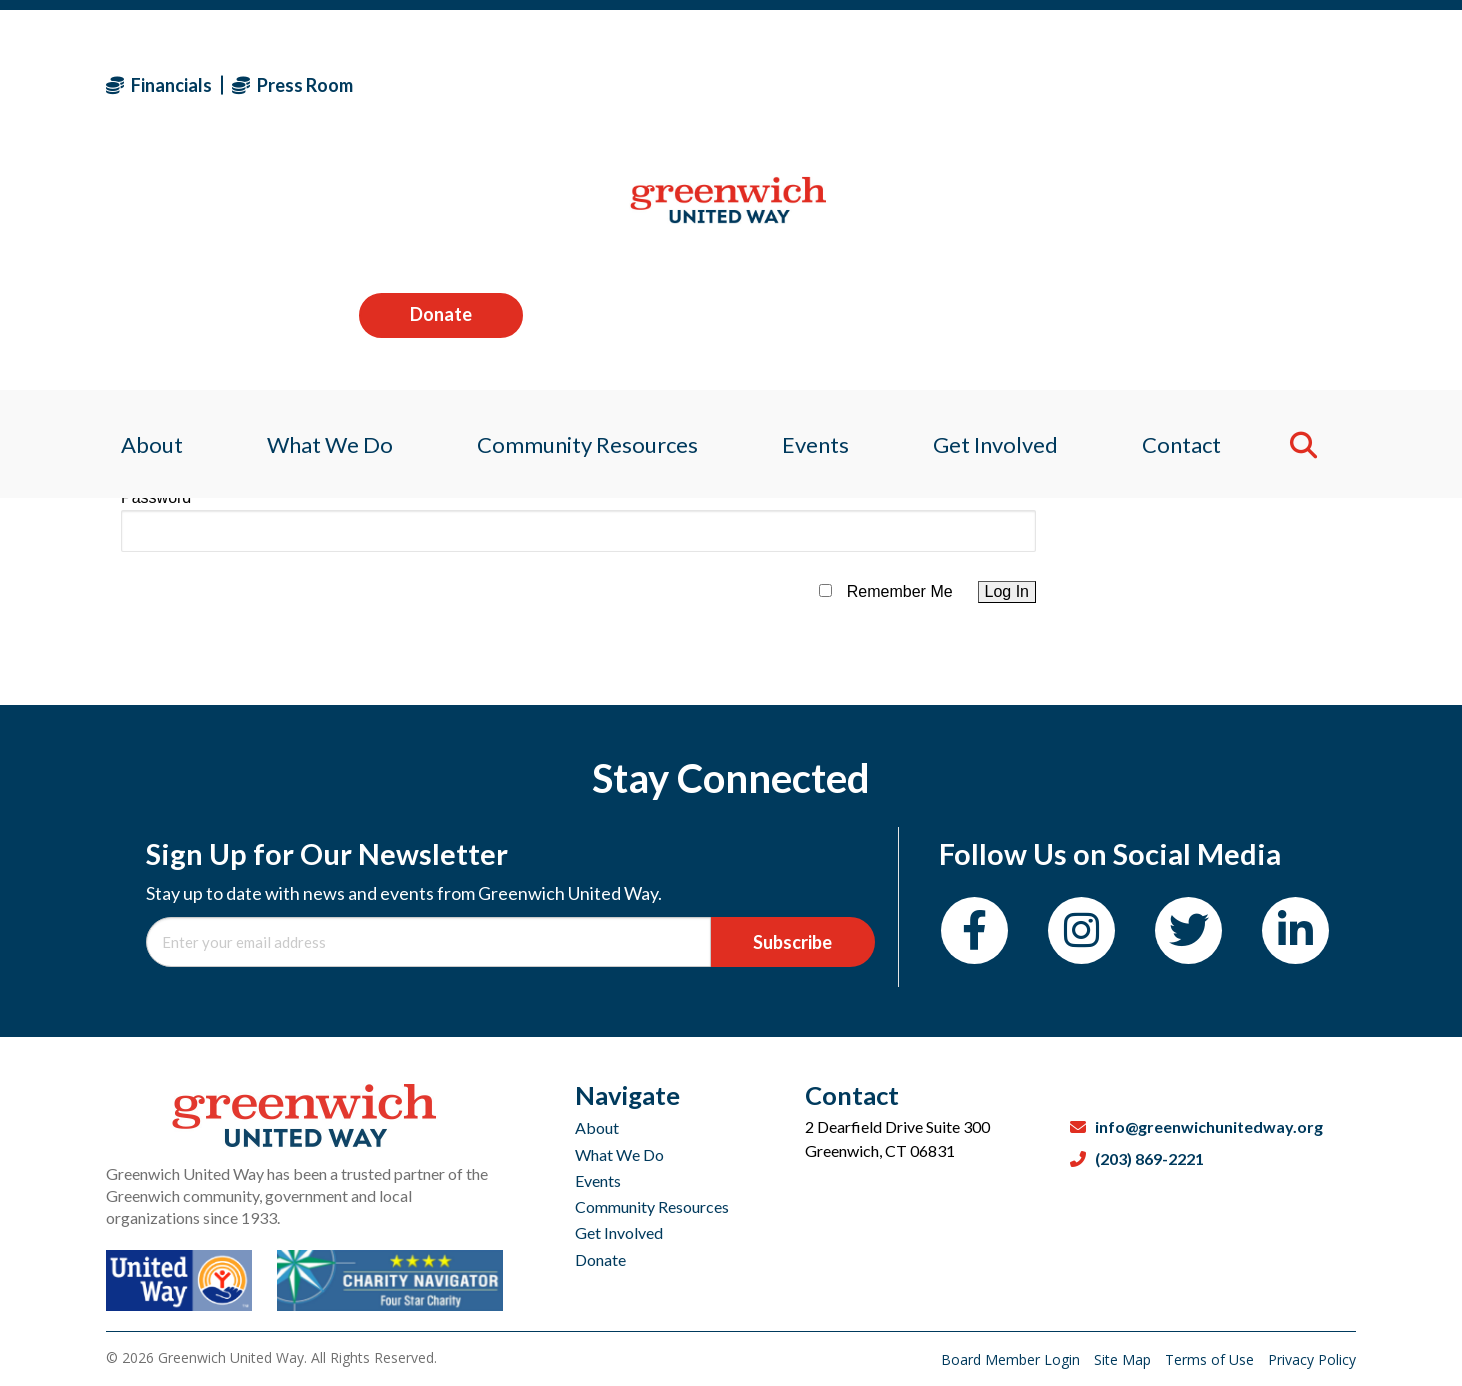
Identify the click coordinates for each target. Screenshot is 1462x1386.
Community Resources (652, 1206)
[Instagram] (1081, 930)
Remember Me (900, 591)
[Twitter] (1188, 930)
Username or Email (189, 417)
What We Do (619, 1154)
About (597, 1127)
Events (598, 1180)
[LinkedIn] (1295, 930)
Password (156, 497)
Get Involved (619, 1232)
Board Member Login (1012, 1359)
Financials (159, 85)
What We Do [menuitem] (320, 214)
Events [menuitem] (816, 214)
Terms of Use (1211, 1359)
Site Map (1124, 1359)
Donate (1274, 84)
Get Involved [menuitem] (1002, 214)
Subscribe (792, 942)
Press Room (292, 85)
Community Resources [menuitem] (583, 214)
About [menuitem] (137, 214)
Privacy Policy (1312, 1359)
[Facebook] (974, 930)
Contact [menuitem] (1193, 214)
